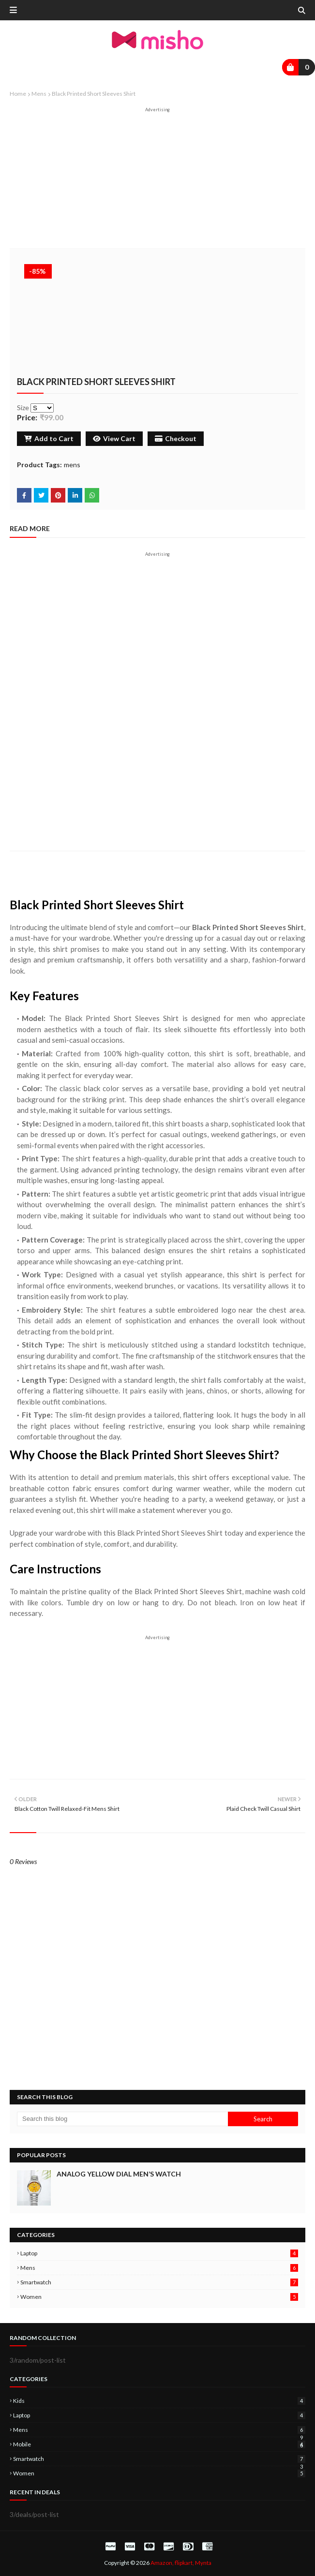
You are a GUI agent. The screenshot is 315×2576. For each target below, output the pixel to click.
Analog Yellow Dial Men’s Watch (119, 2174)
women (159, 2296)
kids (159, 2400)
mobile (159, 2444)
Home (18, 93)
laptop (159, 2253)
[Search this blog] (122, 2119)
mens (38, 93)
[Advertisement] (157, 180)
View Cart (114, 438)
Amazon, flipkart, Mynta (180, 2562)
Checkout (175, 438)
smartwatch (159, 2282)
